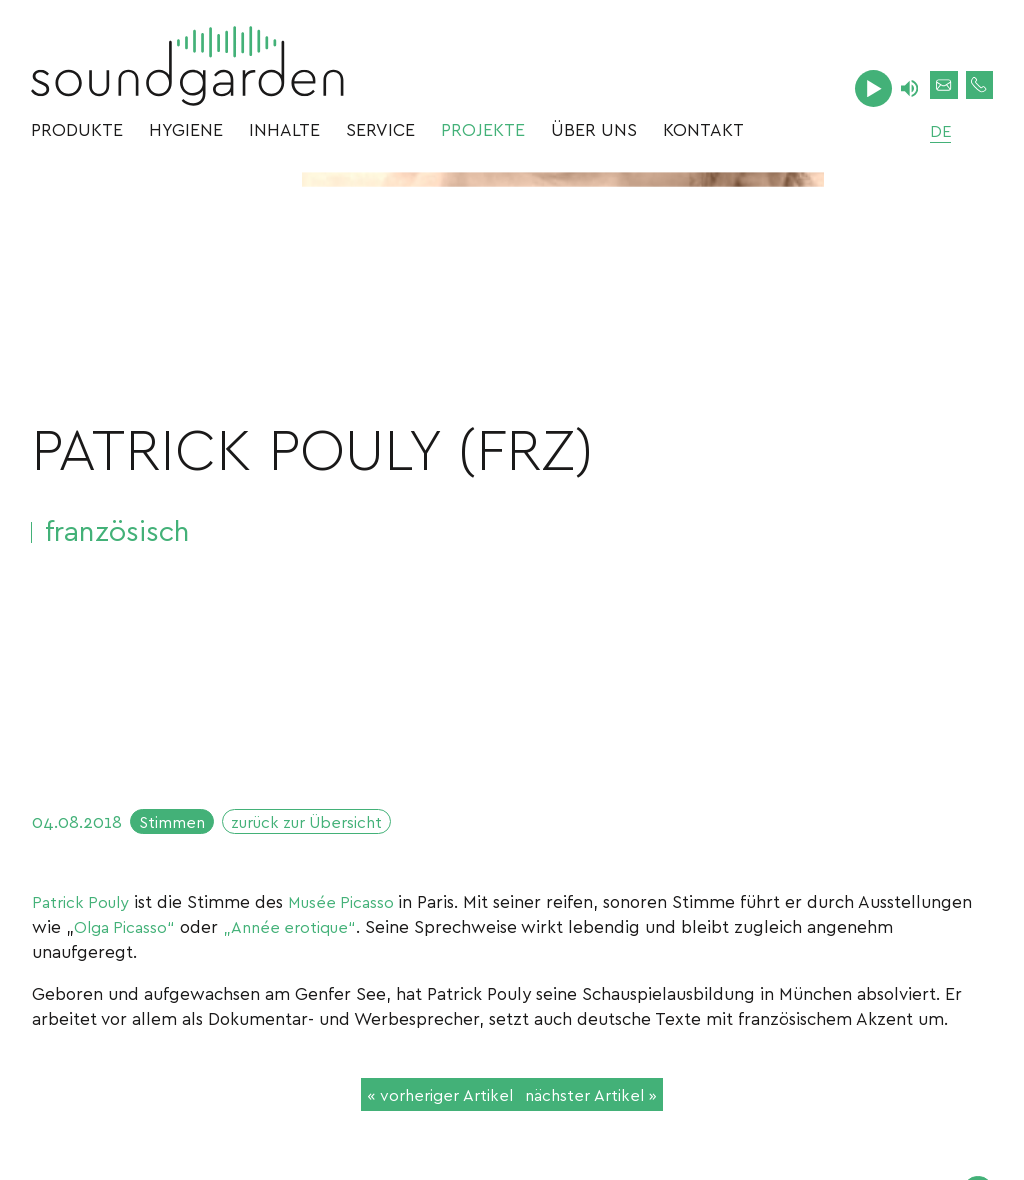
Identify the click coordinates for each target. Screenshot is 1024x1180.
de (930, 135)
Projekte (483, 135)
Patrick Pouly (84, 910)
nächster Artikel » (602, 1106)
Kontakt (703, 135)
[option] (563, 473)
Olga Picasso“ (128, 935)
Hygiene (186, 135)
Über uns (594, 135)
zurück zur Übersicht (325, 828)
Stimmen (176, 828)
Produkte (77, 135)
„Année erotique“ (301, 935)
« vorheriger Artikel (429, 1106)
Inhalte (284, 135)
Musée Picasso (353, 910)
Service (380, 135)
